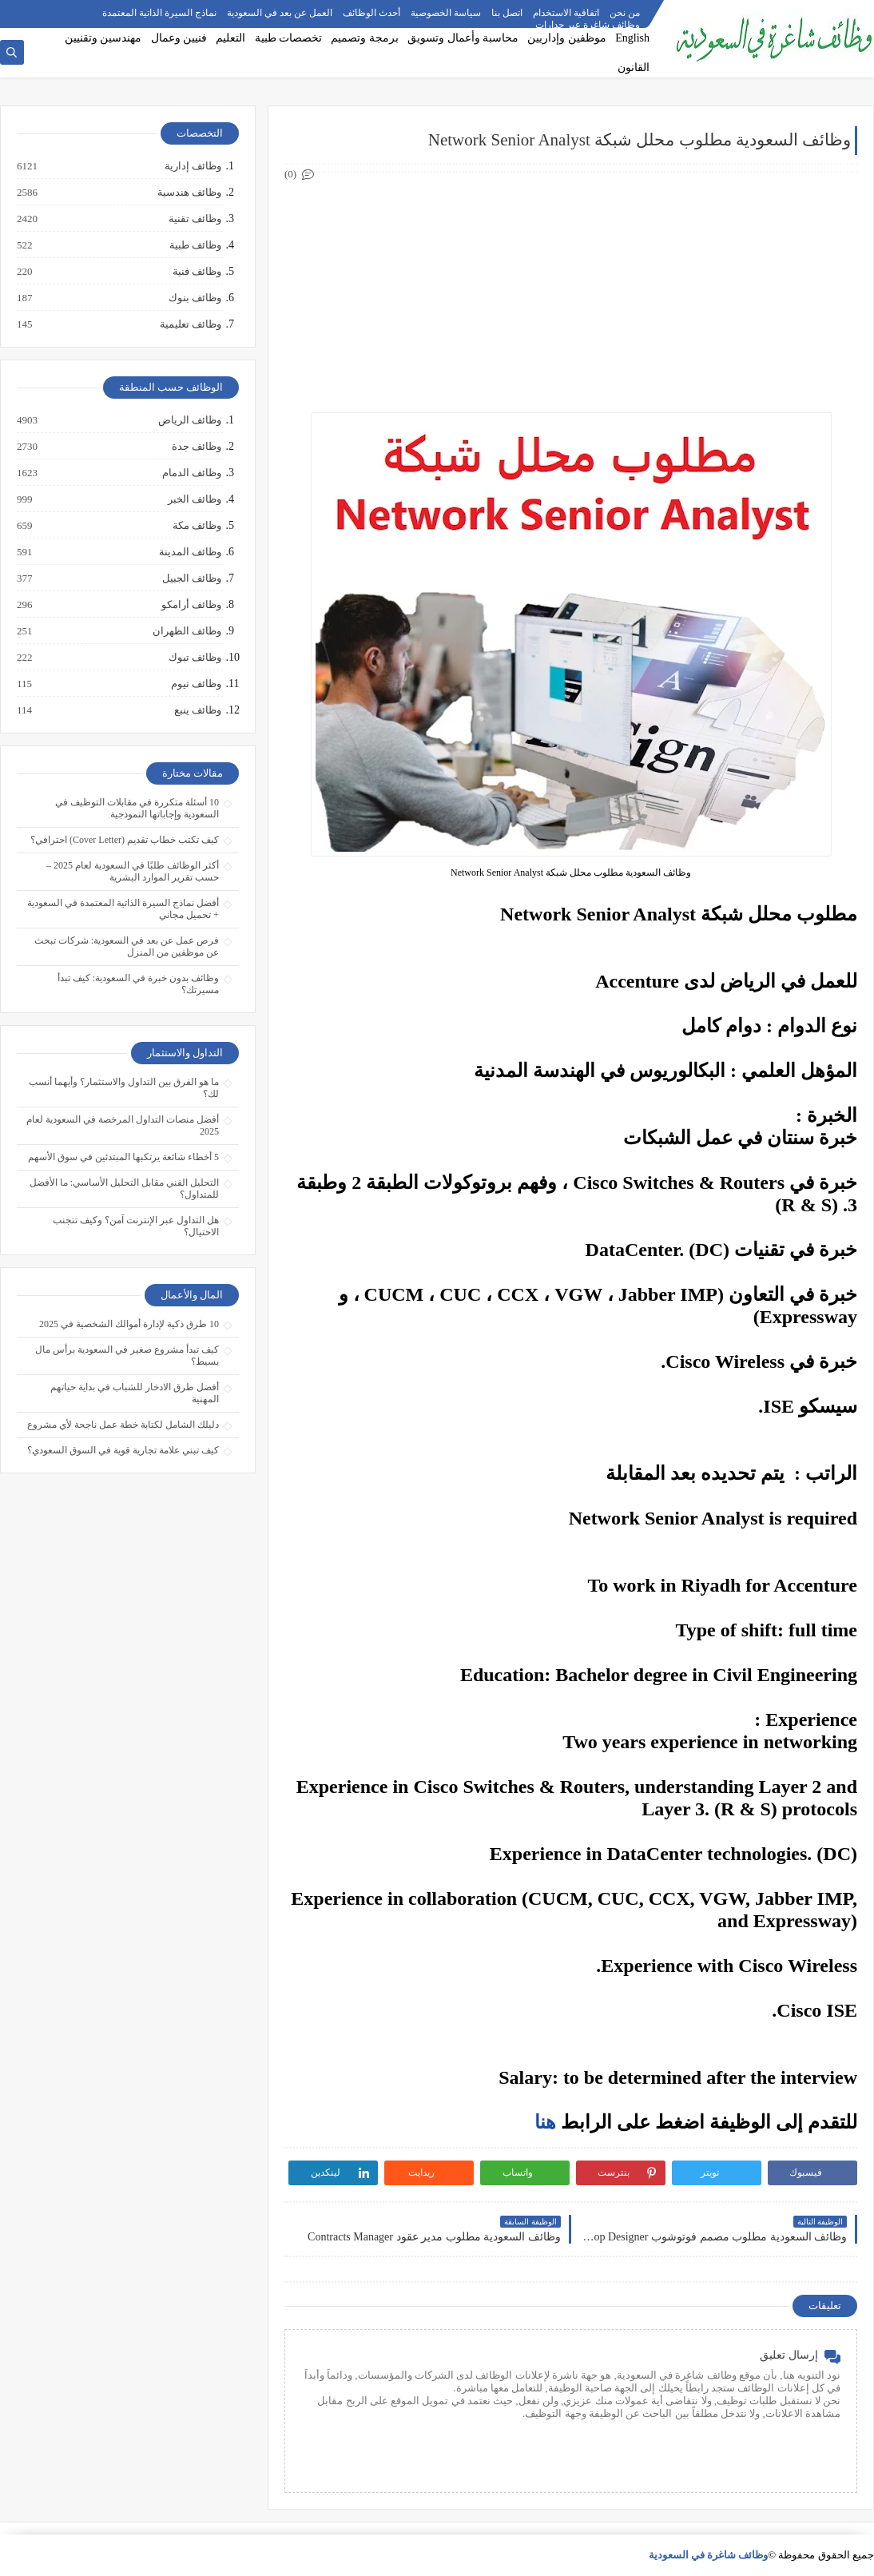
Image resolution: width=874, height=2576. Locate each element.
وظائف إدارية (192, 166)
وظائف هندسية (188, 192)
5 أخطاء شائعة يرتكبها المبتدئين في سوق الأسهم (123, 1157)
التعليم (230, 38)
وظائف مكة (196, 525)
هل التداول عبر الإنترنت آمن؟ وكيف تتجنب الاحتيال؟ (136, 1226)
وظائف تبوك (194, 657)
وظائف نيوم (195, 684)
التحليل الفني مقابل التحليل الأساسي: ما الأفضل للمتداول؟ (124, 1188)
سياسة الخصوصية (446, 12)
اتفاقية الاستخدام (566, 12)
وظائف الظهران (186, 631)
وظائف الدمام (191, 473)
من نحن (625, 12)
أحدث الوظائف (371, 12)
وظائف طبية (194, 245)
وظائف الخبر (193, 499)
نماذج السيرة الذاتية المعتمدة (159, 12)
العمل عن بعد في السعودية (279, 12)
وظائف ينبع (197, 710)
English (632, 38)
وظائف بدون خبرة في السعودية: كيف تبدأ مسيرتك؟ (138, 984)
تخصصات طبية (289, 38)
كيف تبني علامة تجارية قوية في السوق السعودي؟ (123, 1450)
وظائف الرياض (189, 420)
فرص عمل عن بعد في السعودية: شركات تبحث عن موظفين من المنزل (126, 946)
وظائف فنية (196, 271)
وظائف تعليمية (189, 324)
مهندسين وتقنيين (103, 38)
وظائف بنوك (194, 298)
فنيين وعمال (179, 38)
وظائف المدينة (189, 552)
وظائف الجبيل (191, 578)
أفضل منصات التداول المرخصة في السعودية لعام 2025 (122, 1125)
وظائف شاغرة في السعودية (709, 2555)
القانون (634, 68)
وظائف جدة (195, 446)
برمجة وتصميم (365, 38)
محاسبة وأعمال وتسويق (462, 38)
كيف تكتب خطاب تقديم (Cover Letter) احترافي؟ (124, 839)
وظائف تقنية (194, 219)
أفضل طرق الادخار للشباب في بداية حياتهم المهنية (134, 1393)
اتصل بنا (506, 12)
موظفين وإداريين (566, 38)
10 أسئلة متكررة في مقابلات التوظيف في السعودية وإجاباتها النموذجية (137, 808)
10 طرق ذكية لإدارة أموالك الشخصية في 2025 (129, 1324)
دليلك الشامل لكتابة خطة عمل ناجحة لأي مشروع (123, 1424)
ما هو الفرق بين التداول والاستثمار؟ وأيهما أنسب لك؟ (124, 1087)
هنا (545, 2122)
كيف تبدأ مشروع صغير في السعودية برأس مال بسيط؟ (127, 1355)
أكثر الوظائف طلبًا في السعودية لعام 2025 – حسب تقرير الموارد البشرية (132, 871)
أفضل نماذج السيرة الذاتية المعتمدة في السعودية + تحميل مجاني (123, 908)
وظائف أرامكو (190, 604)
